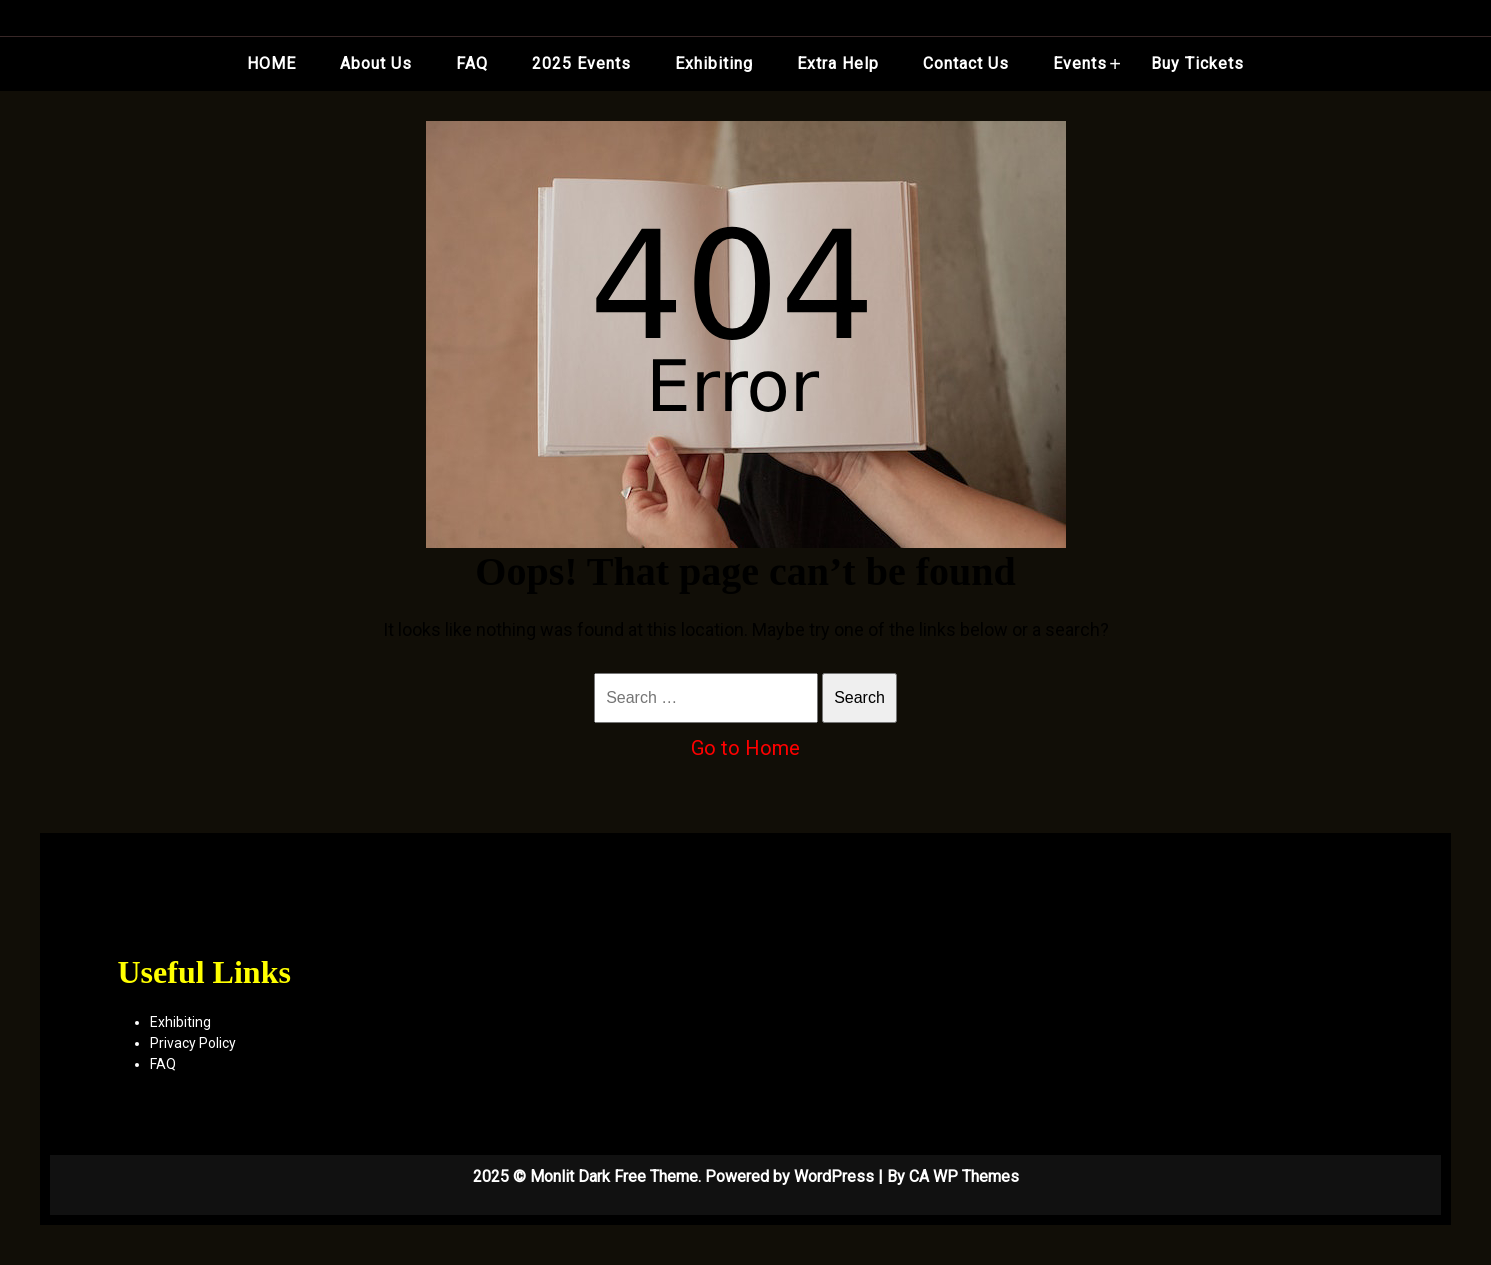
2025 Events (581, 63)
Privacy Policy (193, 1043)
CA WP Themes (964, 1176)
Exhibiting (714, 63)
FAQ (472, 63)
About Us (376, 63)
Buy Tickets (1197, 63)
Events (1080, 63)
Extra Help (838, 63)
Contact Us (966, 63)
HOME (271, 63)
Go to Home (745, 748)
